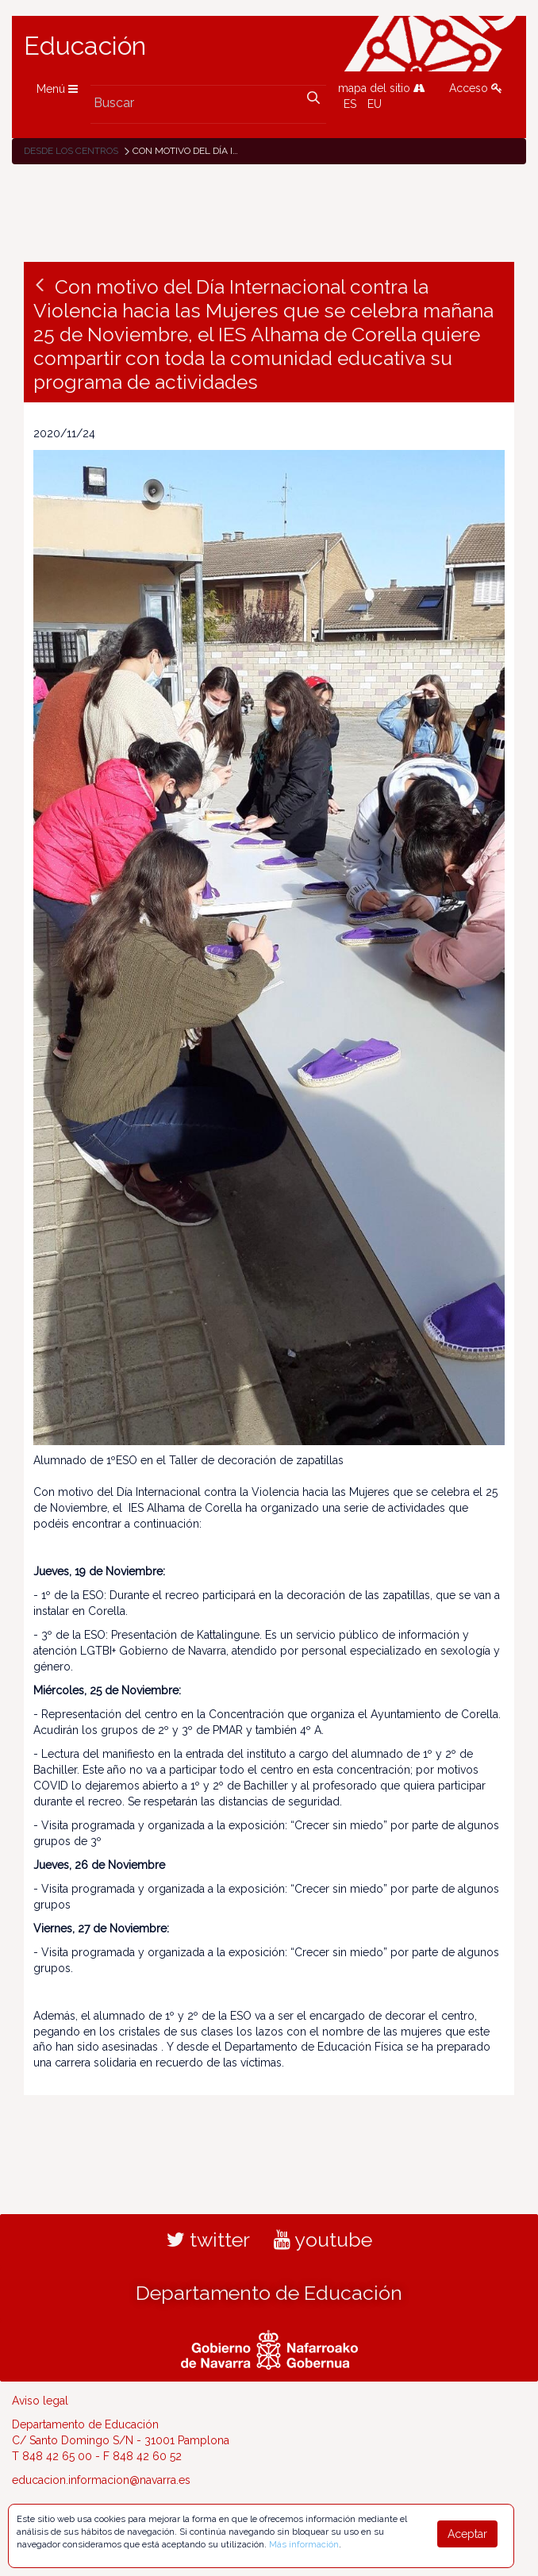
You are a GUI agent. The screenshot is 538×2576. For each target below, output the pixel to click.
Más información (304, 2544)
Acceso (475, 88)
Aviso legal (40, 2400)
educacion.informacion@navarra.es (101, 2480)
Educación (85, 46)
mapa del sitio (381, 88)
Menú (57, 89)
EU (374, 104)
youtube (323, 2239)
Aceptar (467, 2534)
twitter (208, 2239)
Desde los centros (71, 150)
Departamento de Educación (269, 2293)
